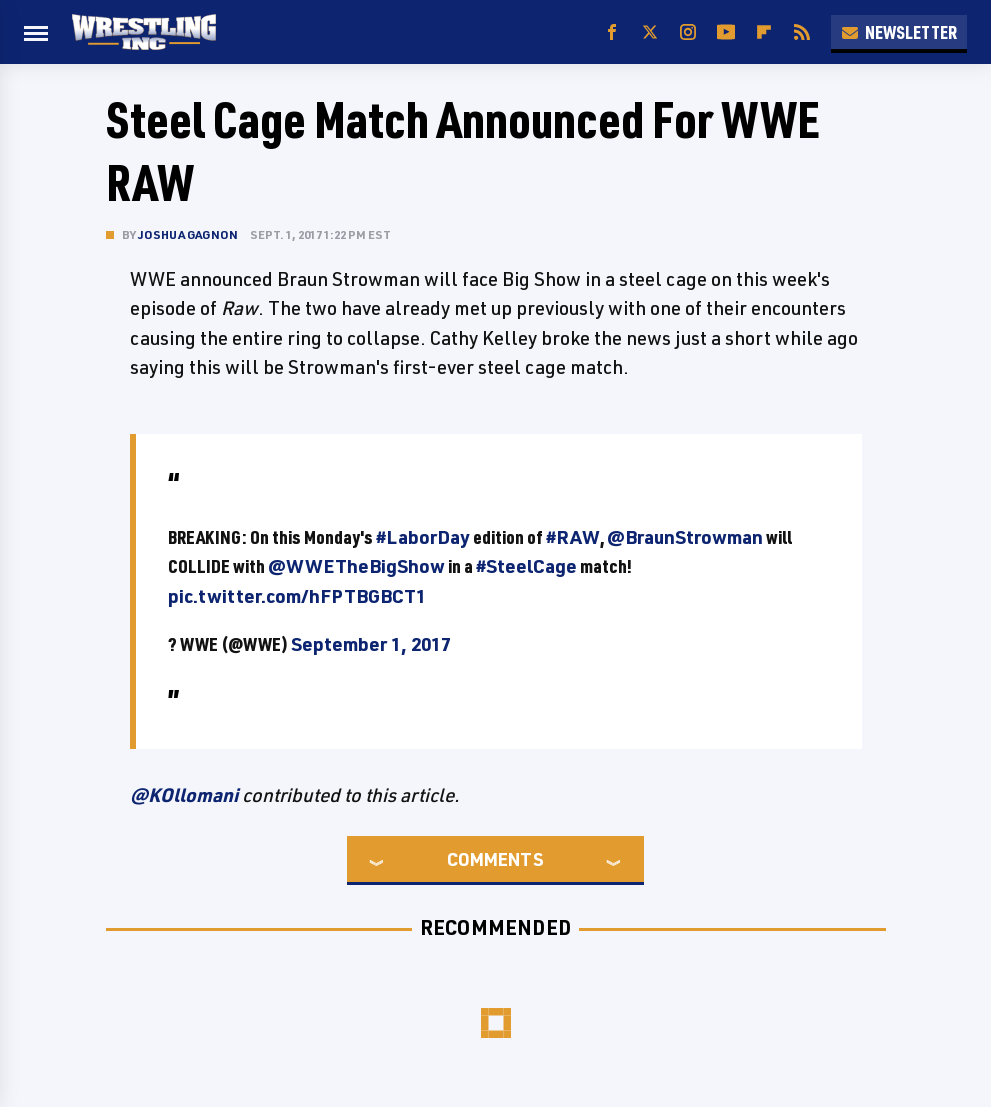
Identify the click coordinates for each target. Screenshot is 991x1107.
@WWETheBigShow (356, 566)
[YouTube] (726, 32)
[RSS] (802, 32)
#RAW (573, 537)
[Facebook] (612, 32)
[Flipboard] (764, 32)
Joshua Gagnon (188, 234)
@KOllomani (184, 795)
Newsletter (899, 32)
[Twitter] (650, 32)
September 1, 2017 (371, 644)
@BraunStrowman (685, 537)
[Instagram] (688, 32)
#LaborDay (423, 537)
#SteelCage (526, 566)
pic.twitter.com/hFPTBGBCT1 (297, 596)
